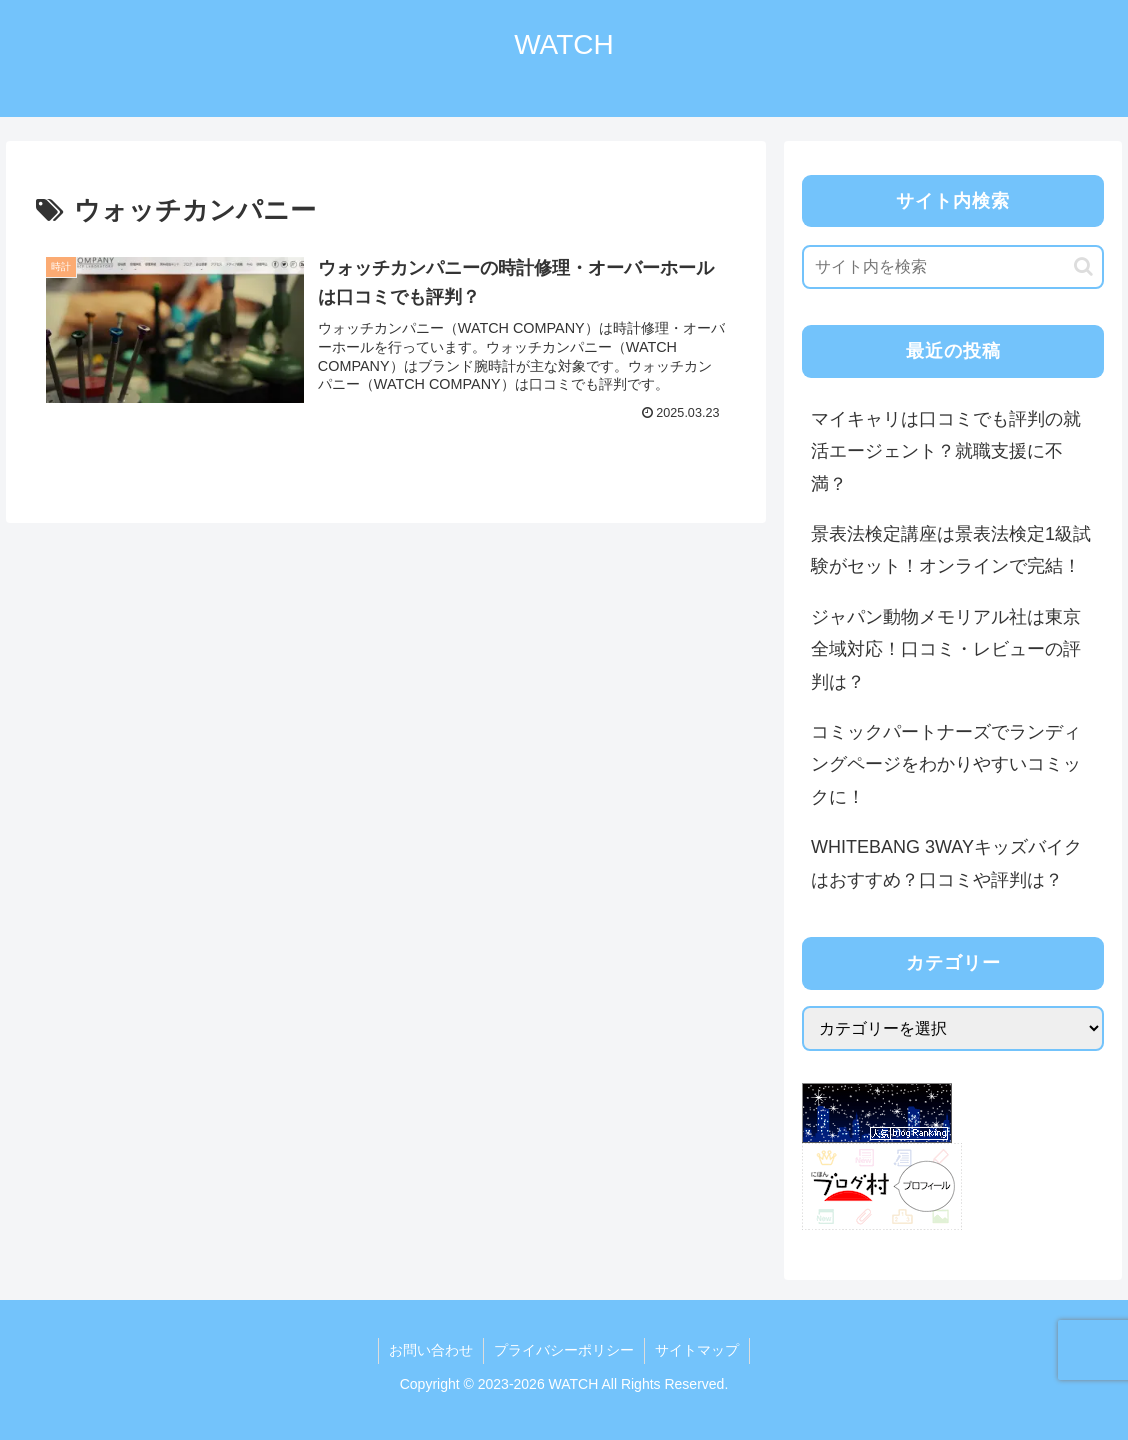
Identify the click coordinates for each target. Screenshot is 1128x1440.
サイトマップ (697, 1350)
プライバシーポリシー (564, 1350)
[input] (953, 267)
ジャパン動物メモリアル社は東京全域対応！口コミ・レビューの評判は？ (946, 649)
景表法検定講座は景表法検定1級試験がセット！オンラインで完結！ (951, 550)
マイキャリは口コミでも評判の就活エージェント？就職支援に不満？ (946, 451)
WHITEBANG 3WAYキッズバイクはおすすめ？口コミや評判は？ (946, 863)
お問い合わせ (431, 1350)
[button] (1083, 266)
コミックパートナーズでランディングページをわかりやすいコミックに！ (946, 764)
